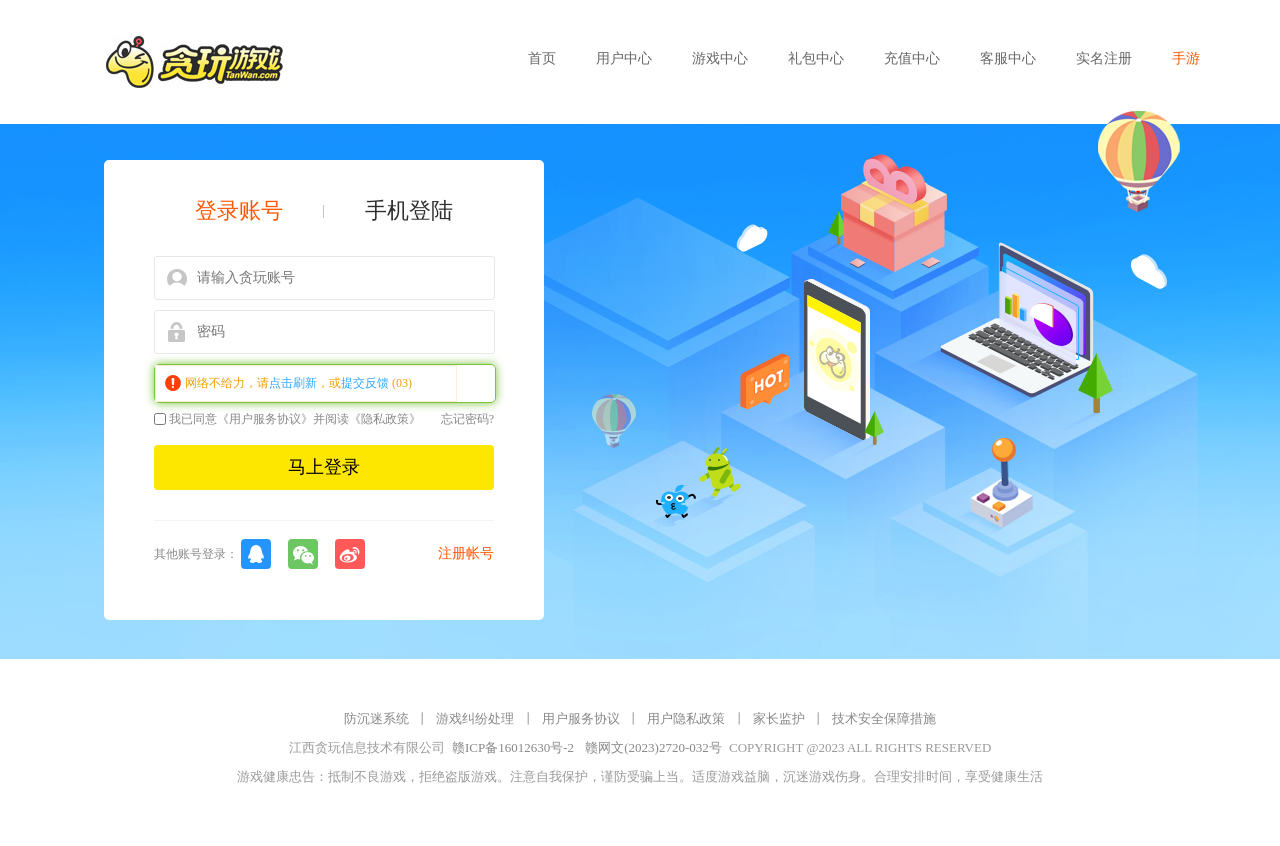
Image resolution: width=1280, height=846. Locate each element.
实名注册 (1104, 58)
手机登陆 (409, 211)
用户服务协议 (581, 718)
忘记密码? (467, 419)
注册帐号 (466, 553)
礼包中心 (816, 58)
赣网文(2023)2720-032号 (653, 747)
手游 (1186, 58)
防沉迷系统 (376, 718)
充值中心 (912, 58)
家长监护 (779, 718)
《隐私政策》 (385, 419)
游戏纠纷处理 (475, 718)
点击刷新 (293, 383)
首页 (542, 58)
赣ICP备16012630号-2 (513, 747)
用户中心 (624, 58)
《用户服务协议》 (265, 419)
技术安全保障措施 (884, 718)
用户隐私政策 (686, 718)
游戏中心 (720, 58)
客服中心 (1008, 58)
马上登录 (324, 467)
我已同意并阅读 (287, 419)
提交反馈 (365, 383)
